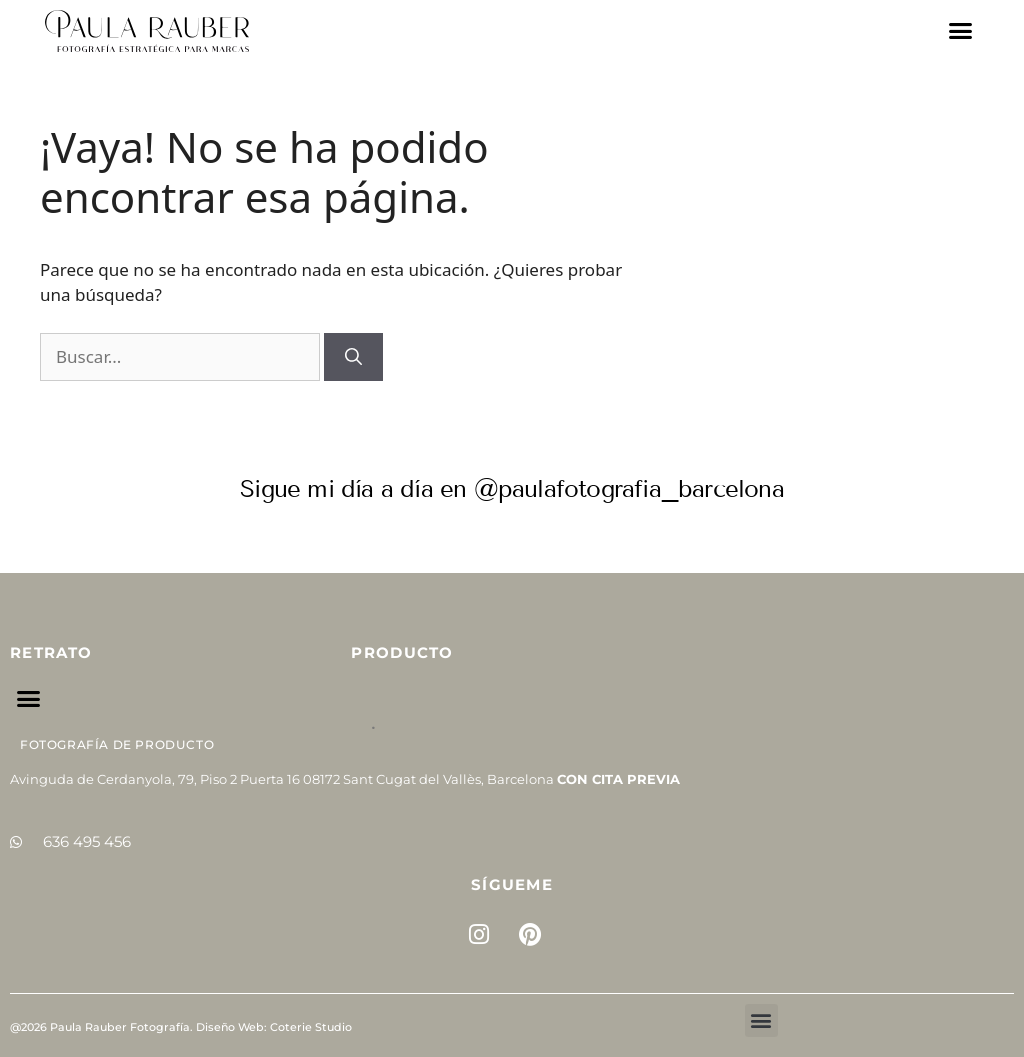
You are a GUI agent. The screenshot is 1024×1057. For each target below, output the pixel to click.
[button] (961, 31)
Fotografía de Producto (117, 744)
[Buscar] (353, 357)
